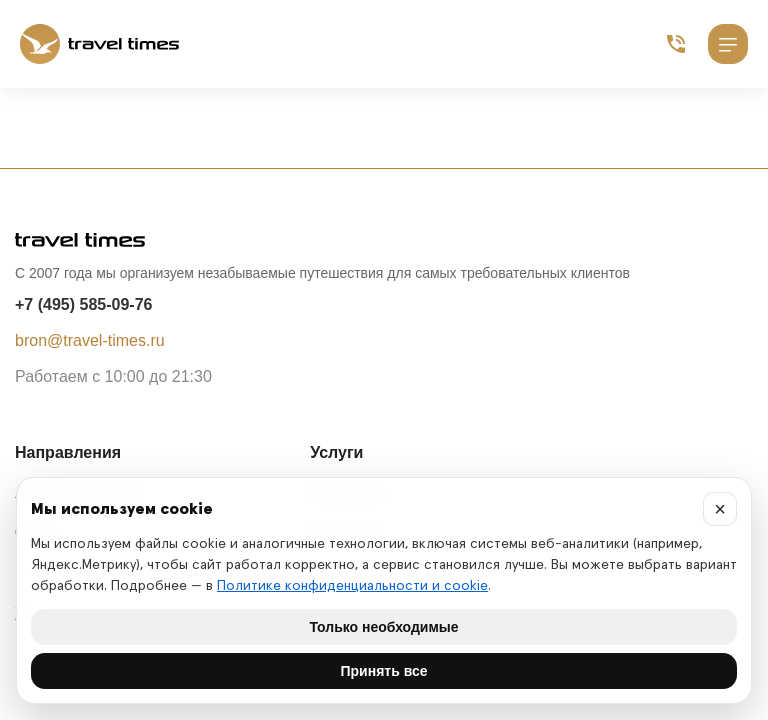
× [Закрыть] (720, 509)
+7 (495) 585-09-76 (83, 304)
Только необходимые (383, 627)
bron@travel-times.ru (90, 340)
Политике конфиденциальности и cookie (352, 586)
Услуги (336, 452)
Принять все (383, 671)
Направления (68, 452)
